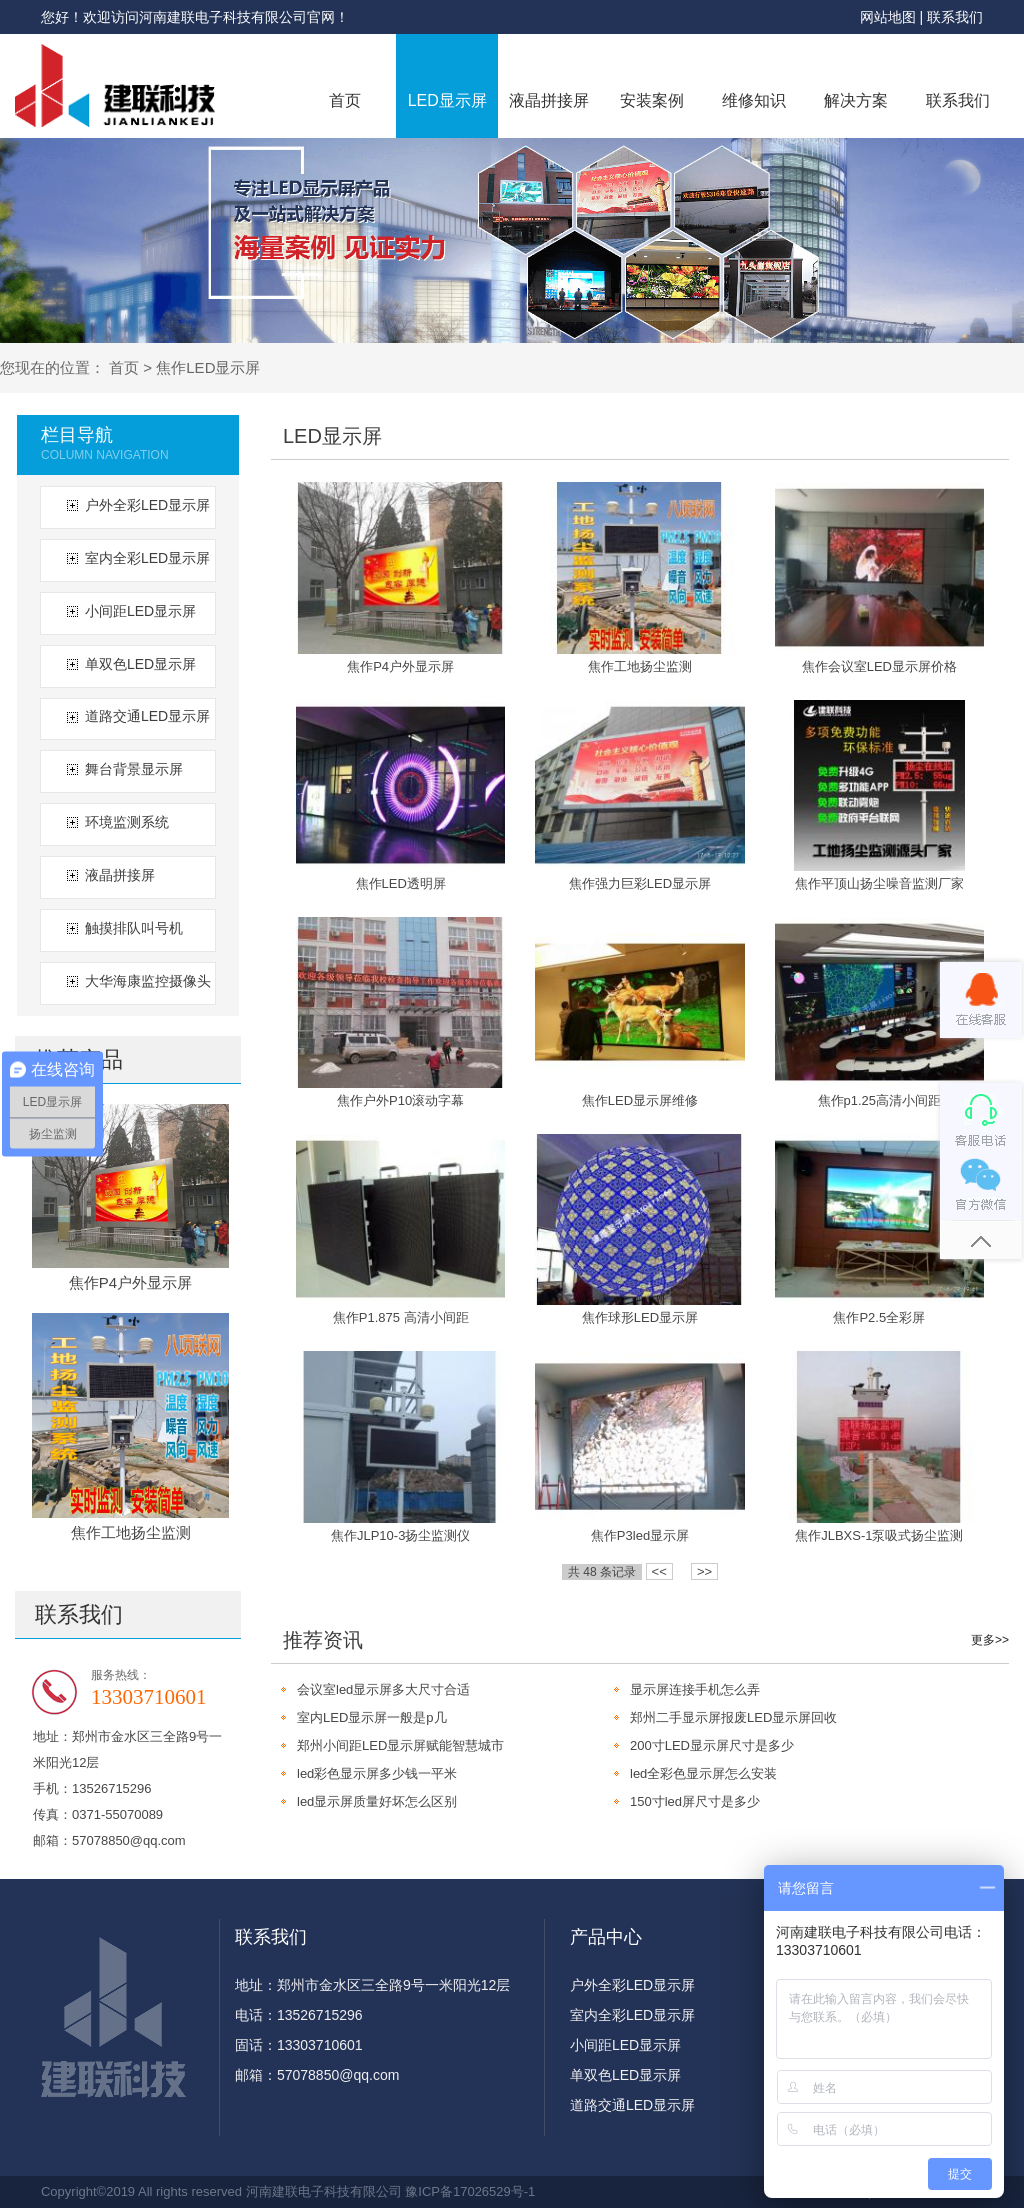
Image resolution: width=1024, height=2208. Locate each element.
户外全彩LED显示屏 (147, 505)
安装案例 (652, 100)
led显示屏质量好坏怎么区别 (377, 1801)
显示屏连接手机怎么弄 (695, 1689)
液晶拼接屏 (549, 100)
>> (704, 1571)
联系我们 (955, 17)
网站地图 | (893, 17)
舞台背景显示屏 (134, 769)
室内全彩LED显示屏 (147, 558)
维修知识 (754, 100)
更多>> (990, 1640)
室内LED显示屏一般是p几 (372, 1717)
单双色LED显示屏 (140, 664)
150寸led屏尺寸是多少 (695, 1801)
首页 (345, 100)
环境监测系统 (127, 822)
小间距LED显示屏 (140, 611)
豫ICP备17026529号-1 (470, 2191)
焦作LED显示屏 (208, 367)
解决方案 (856, 100)
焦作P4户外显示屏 (130, 1282)
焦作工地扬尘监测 (131, 1532)
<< (659, 1571)
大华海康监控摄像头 (148, 981)
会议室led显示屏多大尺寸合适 (383, 1689)
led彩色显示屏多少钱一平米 (377, 1773)
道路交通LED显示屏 (147, 716)
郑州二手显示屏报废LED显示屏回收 (733, 1717)
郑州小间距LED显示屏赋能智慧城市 (400, 1745)
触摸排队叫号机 (134, 928)
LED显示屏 (447, 100)
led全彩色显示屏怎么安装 (703, 1773)
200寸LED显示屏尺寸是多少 (712, 1745)
